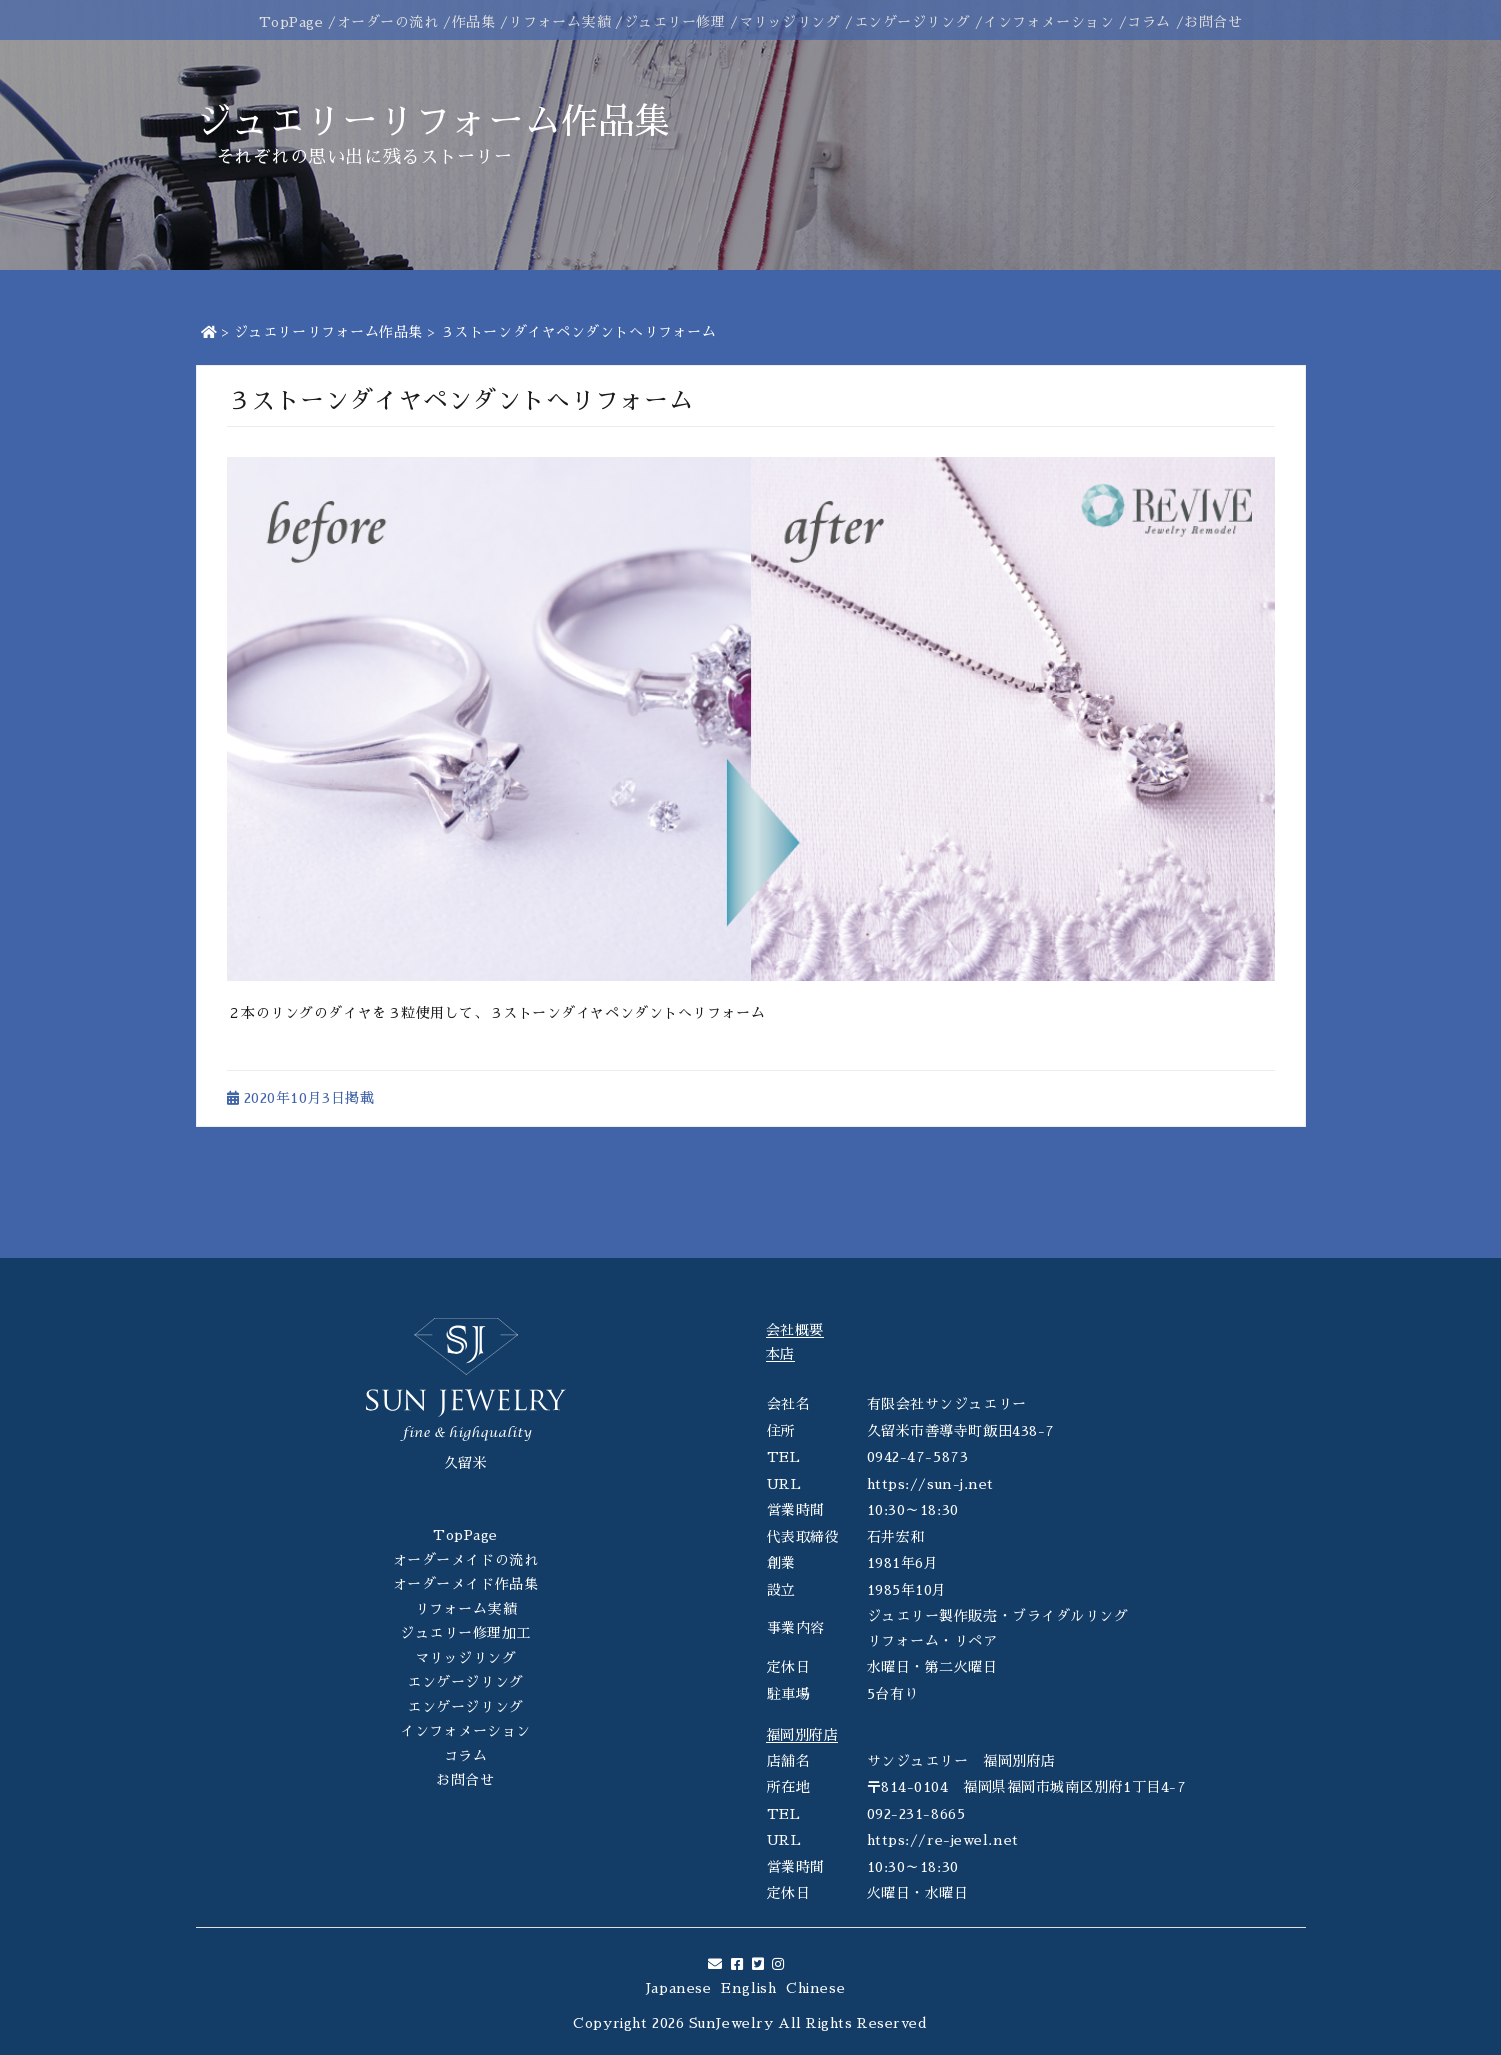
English (748, 1988)
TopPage (291, 22)
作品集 (474, 22)
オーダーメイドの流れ (466, 1560)
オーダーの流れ (388, 22)
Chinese (815, 1988)
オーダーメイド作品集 (466, 1584)
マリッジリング (790, 22)
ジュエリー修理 (675, 22)
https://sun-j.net (931, 1484)
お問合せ (1213, 22)
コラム (1149, 22)
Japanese (678, 1988)
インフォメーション (1048, 22)
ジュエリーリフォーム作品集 (328, 332)
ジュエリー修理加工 (465, 1633)
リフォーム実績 (559, 22)
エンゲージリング (912, 22)
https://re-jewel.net (943, 1840)
